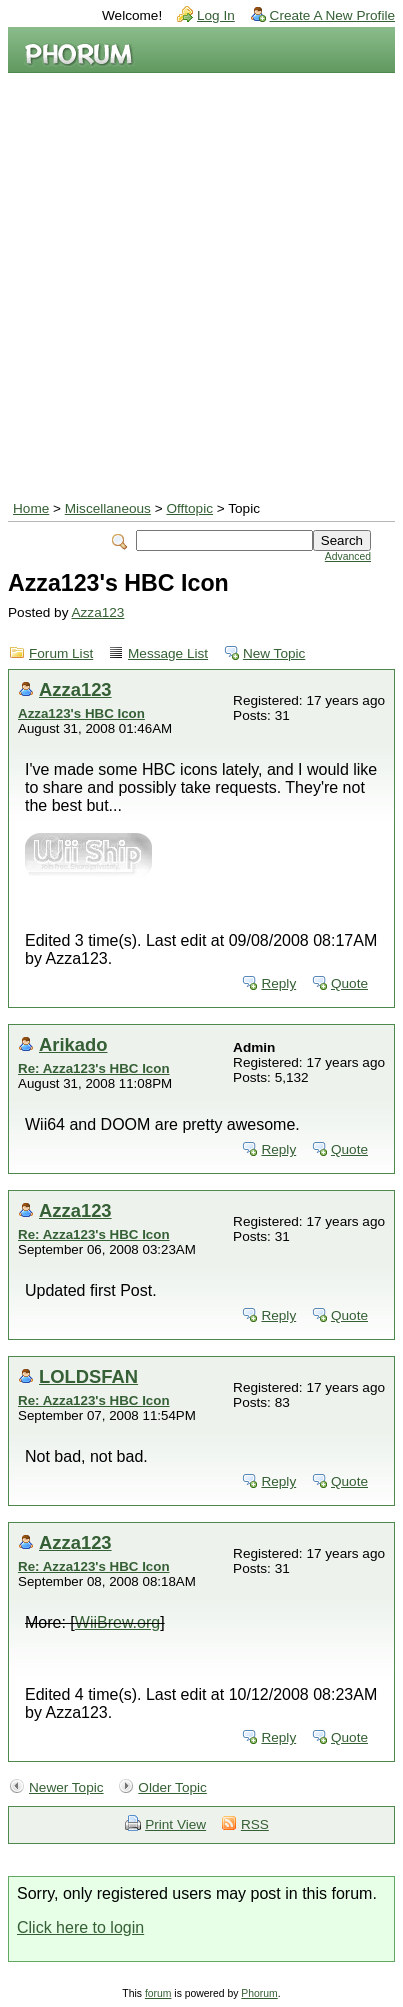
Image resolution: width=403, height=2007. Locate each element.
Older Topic (172, 1787)
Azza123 (97, 612)
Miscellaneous (108, 508)
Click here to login (80, 1927)
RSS (255, 1824)
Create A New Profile (332, 15)
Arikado (73, 1044)
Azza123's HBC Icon (81, 713)
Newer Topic (66, 1787)
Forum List (61, 653)
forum (158, 1993)
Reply (278, 983)
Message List (168, 653)
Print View (175, 1824)
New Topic (274, 653)
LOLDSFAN (88, 1376)
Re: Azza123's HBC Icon (94, 1068)
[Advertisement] (201, 284)
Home (31, 508)
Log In (216, 15)
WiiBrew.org (117, 1622)
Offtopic (189, 508)
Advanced (348, 556)
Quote (349, 983)
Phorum (259, 1993)
